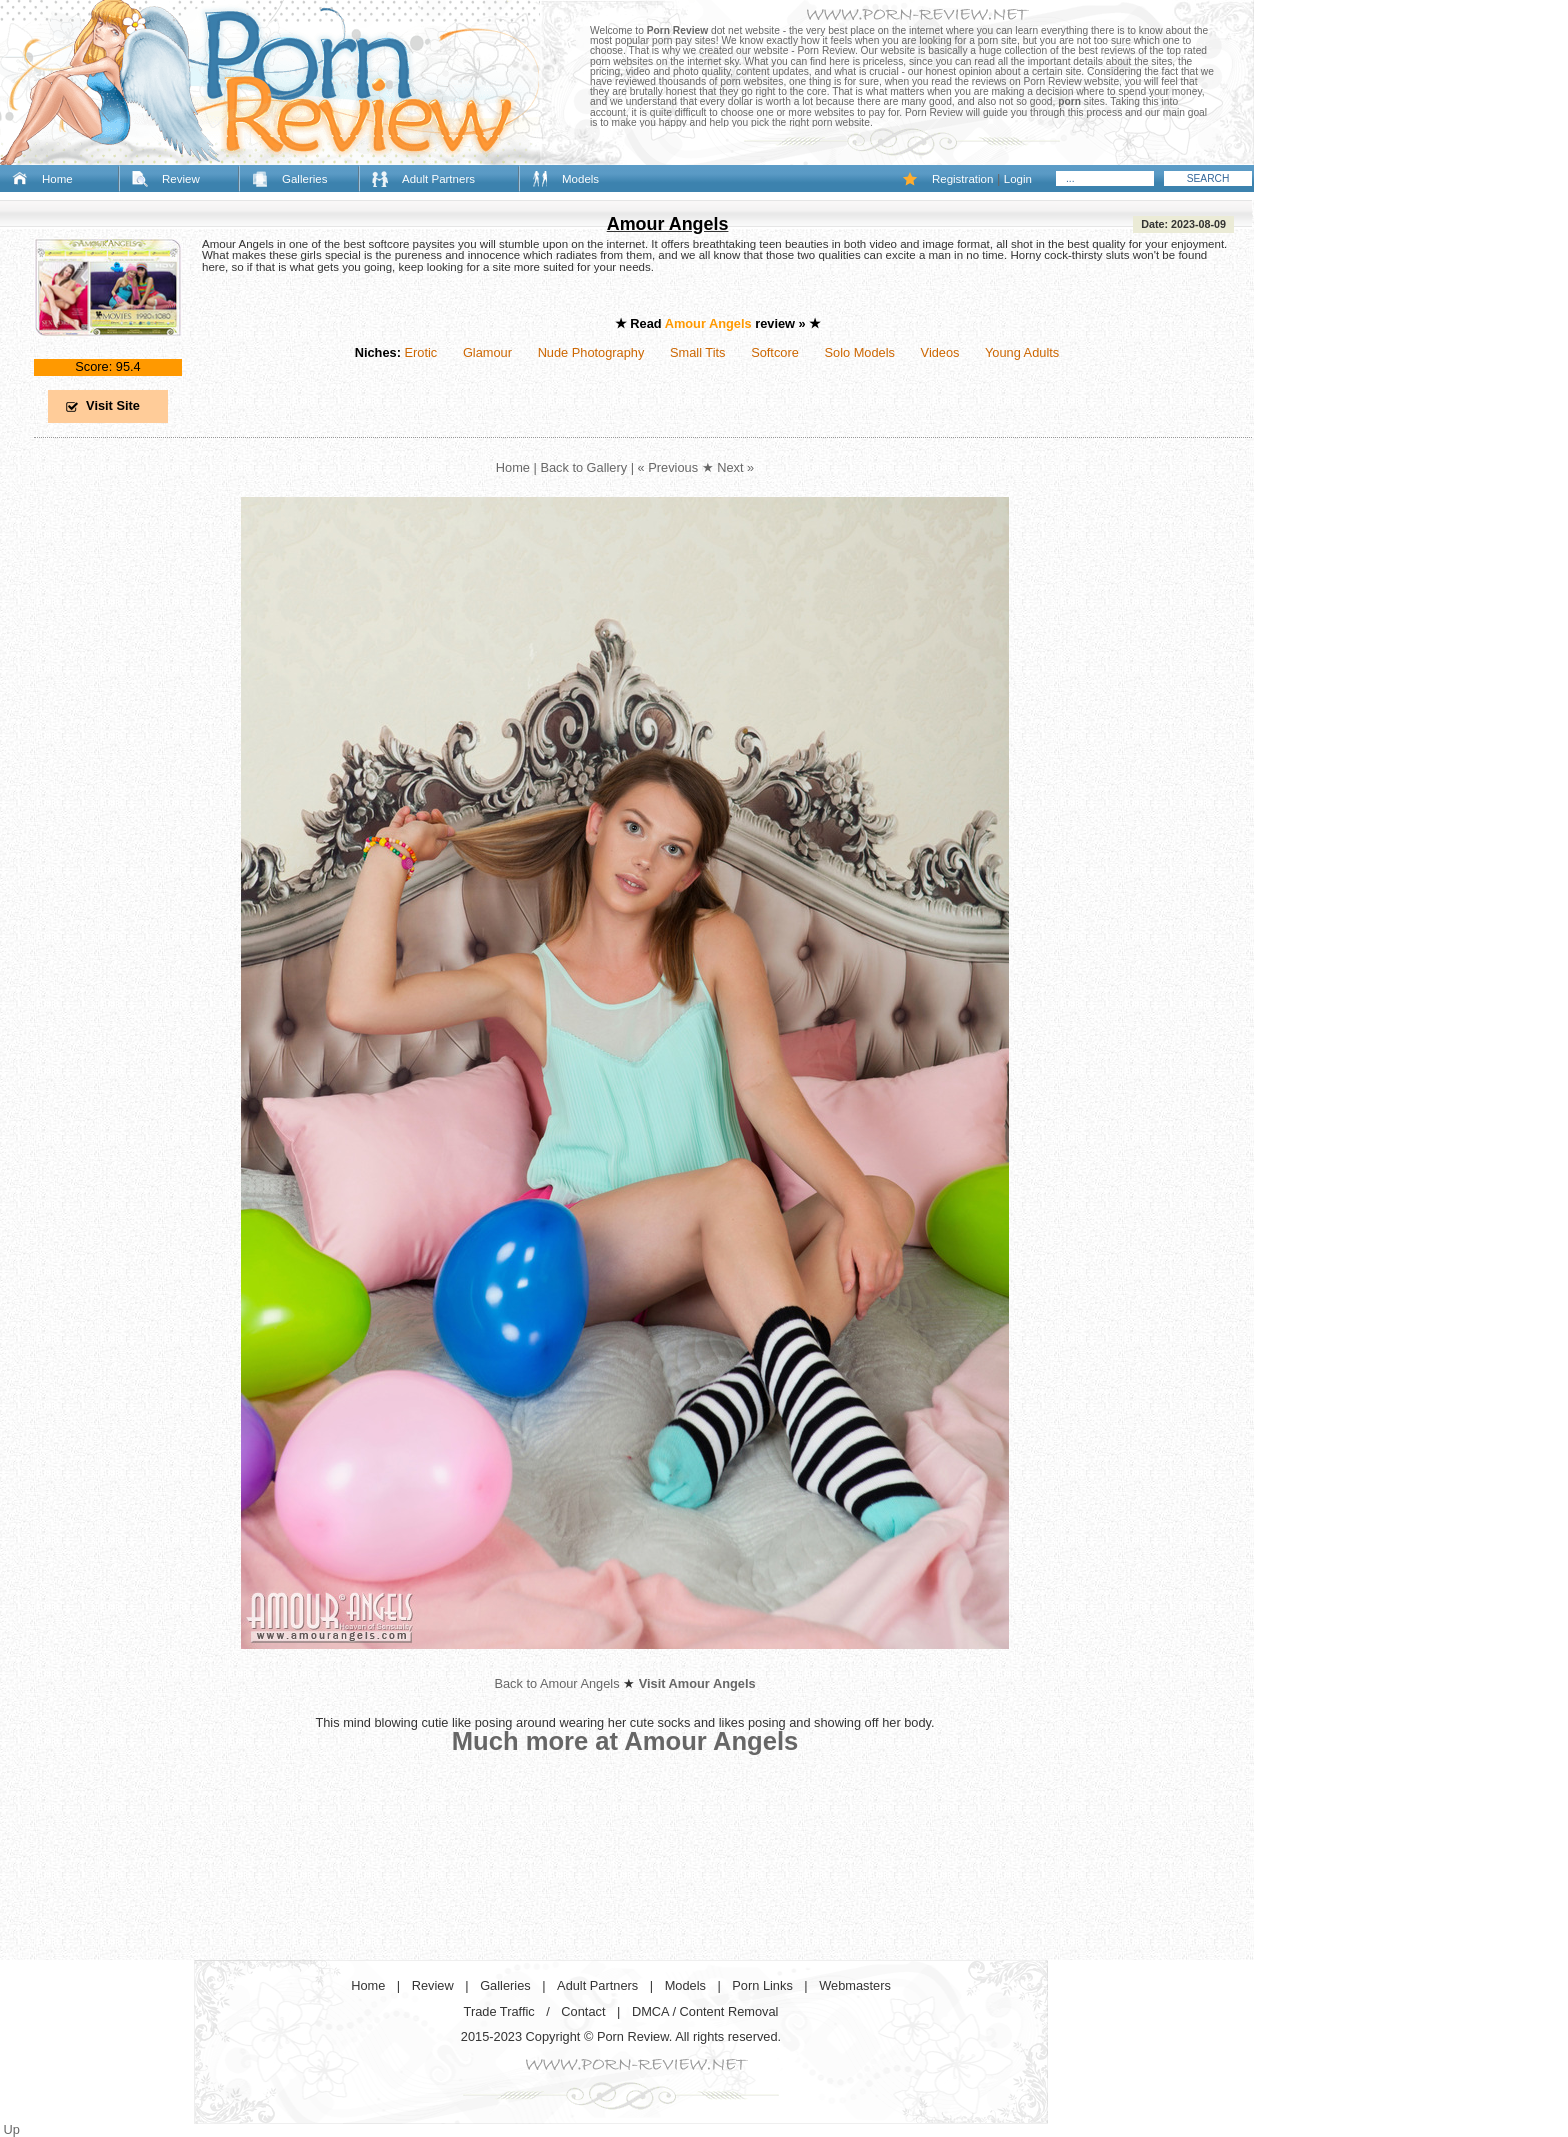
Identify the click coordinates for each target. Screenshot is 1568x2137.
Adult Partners (438, 179)
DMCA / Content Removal (705, 2011)
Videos (940, 352)
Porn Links (762, 1985)
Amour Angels (668, 224)
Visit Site (113, 405)
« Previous (668, 467)
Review (181, 179)
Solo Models (860, 352)
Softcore (775, 352)
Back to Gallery (583, 467)
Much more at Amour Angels (625, 1741)
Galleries (304, 179)
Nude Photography (591, 352)
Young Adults (1022, 352)
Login (1018, 179)
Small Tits (697, 352)
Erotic (420, 352)
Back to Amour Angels (556, 1683)
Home (57, 179)
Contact (583, 2011)
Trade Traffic (499, 2011)
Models (580, 179)
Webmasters (855, 1985)
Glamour (487, 352)
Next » (735, 467)
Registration (962, 179)
